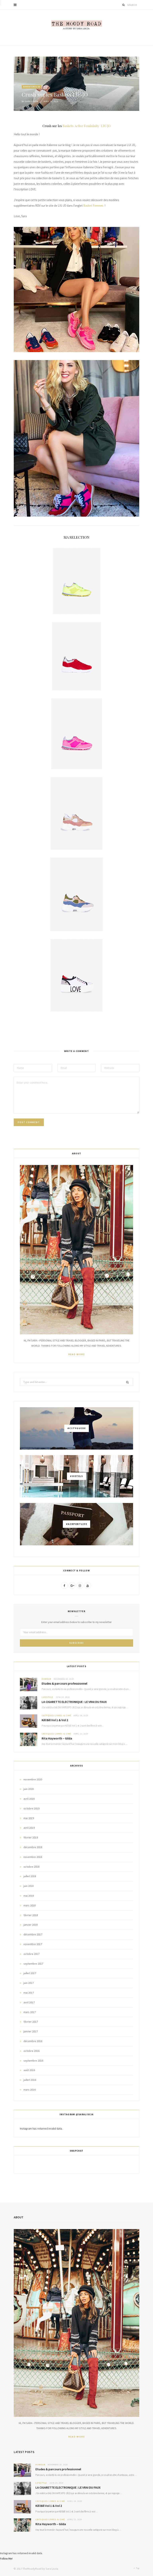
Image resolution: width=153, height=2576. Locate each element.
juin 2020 (29, 1789)
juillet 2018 (30, 1876)
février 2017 (31, 2021)
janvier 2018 (31, 1924)
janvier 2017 (31, 2031)
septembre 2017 (33, 1963)
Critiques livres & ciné (56, 1715)
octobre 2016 (31, 2050)
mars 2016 (30, 2089)
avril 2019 (29, 1827)
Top (136, 2567)
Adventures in (31, 86)
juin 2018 (29, 1886)
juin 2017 (29, 1983)
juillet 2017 (30, 1973)
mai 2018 (29, 1895)
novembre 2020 (33, 1779)
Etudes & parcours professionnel (64, 1683)
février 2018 (31, 1915)
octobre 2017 (31, 1953)
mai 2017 (29, 1992)
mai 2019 (29, 1818)
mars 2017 (30, 2012)
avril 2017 (29, 2002)
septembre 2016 (33, 2060)
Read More (76, 1354)
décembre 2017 (33, 1934)
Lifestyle (47, 1697)
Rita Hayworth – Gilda (57, 1738)
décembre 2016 (33, 2041)
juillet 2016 (30, 2080)
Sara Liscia (31, 101)
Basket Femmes (93, 205)
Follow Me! (6, 2558)
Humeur (46, 1678)
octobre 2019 (31, 1808)
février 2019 (31, 1837)
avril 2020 (29, 1798)
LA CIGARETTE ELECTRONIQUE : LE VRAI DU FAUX (74, 1701)
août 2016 (29, 2070)
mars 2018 (30, 1905)
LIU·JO (106, 126)
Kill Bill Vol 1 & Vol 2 (55, 1720)
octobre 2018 (31, 1866)
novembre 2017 (33, 1944)
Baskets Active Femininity (81, 126)
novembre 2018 (33, 1856)
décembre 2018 (33, 1847)
